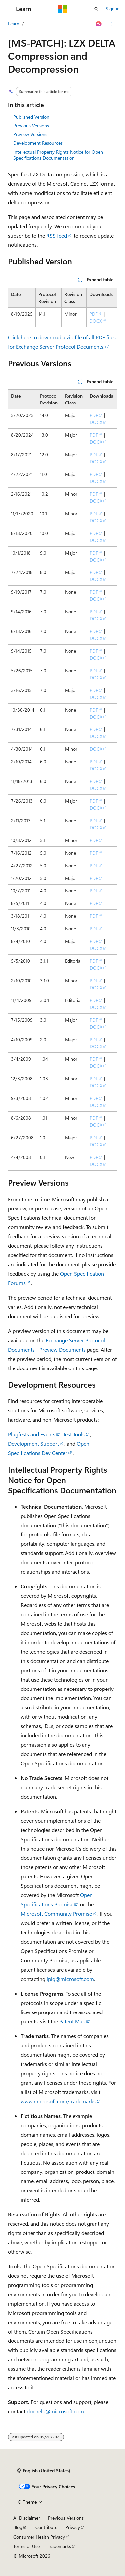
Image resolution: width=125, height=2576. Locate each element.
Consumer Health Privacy (39, 2537)
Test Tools (74, 1434)
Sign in (113, 8)
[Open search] (96, 9)
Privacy (72, 2527)
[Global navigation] (6, 9)
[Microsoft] (62, 9)
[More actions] (111, 24)
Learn (13, 23)
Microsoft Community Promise (56, 1913)
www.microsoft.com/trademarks (58, 2101)
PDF (93, 314)
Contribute (46, 2527)
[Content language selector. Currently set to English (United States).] (43, 2470)
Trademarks (59, 2546)
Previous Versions (31, 125)
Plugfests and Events (31, 1434)
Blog (17, 2527)
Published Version (31, 117)
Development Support (33, 1443)
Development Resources (38, 143)
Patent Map (72, 2021)
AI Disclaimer (26, 2518)
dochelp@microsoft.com (55, 2411)
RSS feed (56, 235)
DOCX (95, 321)
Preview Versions (30, 134)
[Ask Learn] (98, 24)
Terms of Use (26, 2546)
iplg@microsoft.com (70, 1978)
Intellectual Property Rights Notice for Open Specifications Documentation (58, 155)
